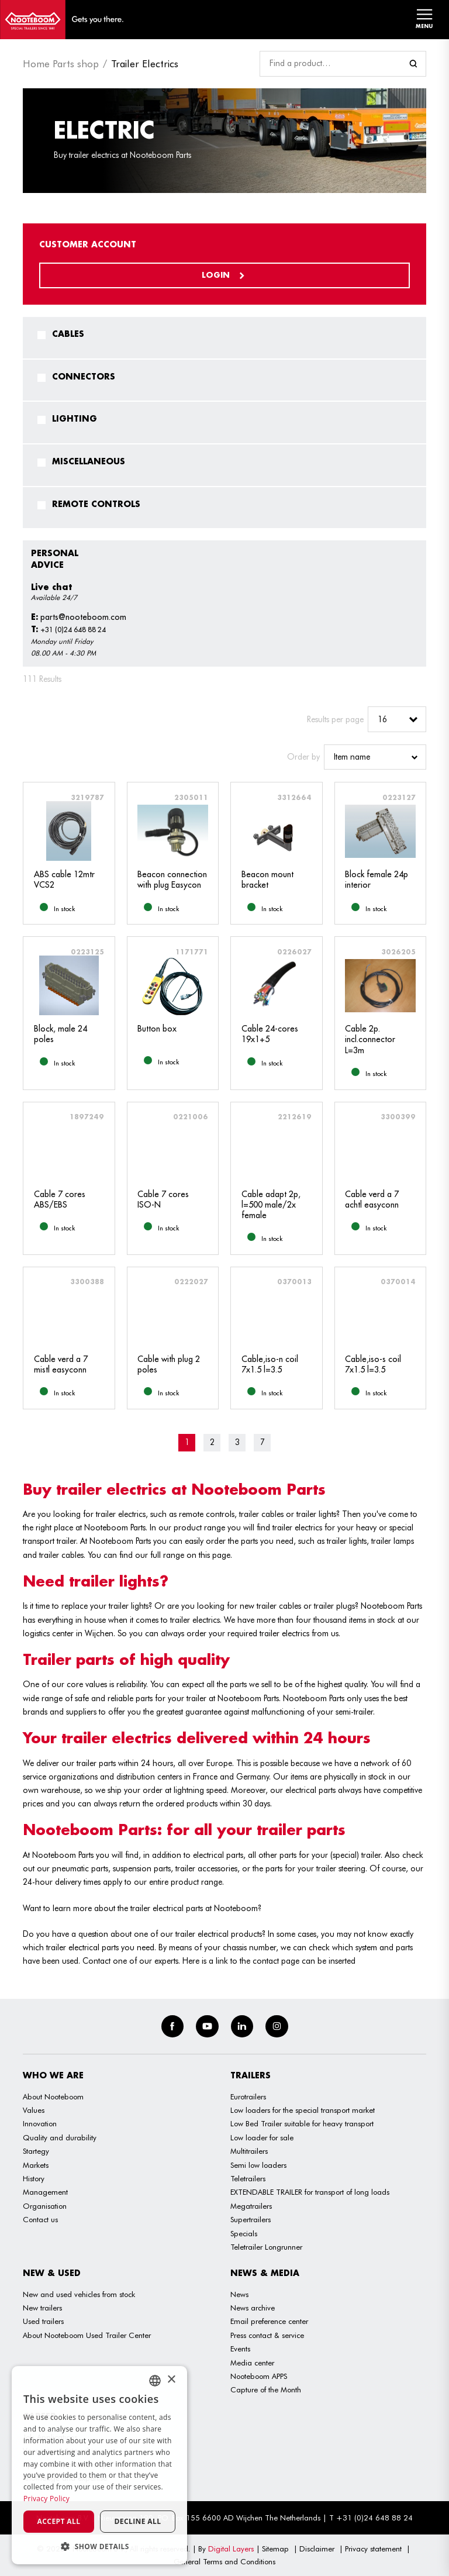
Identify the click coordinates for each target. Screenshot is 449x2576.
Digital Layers (231, 2548)
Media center (252, 2362)
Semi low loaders (258, 2165)
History (33, 2178)
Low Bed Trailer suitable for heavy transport (302, 2123)
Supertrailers (250, 2219)
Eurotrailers (248, 2096)
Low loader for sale (261, 2137)
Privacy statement (373, 2548)
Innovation (40, 2123)
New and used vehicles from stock (79, 2294)
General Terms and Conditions (224, 2561)
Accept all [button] (59, 2521)
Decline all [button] (138, 2521)
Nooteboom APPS (258, 2376)
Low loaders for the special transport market (302, 2110)
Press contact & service (267, 2335)
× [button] (171, 2379)
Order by (303, 756)
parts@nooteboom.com (78, 617)
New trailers (42, 2307)
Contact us (40, 2219)
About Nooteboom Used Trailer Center (87, 2335)
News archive (252, 2307)
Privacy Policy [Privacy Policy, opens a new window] (46, 2498)
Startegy (36, 2151)
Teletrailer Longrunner (266, 2246)
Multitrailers (249, 2151)
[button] (99, 2546)
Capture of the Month (265, 2389)
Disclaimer (316, 2548)
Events (240, 2348)
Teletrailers (247, 2178)
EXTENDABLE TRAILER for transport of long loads (309, 2191)
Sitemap (275, 2548)
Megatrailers (251, 2206)
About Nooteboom (53, 2096)
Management (45, 2191)
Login (224, 275)
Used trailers (43, 2321)
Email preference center (269, 2321)
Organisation (45, 2206)
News (239, 2294)
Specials (243, 2233)
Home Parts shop (61, 64)
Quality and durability (59, 2137)
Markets (36, 2165)
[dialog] (99, 2465)
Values (33, 2110)
